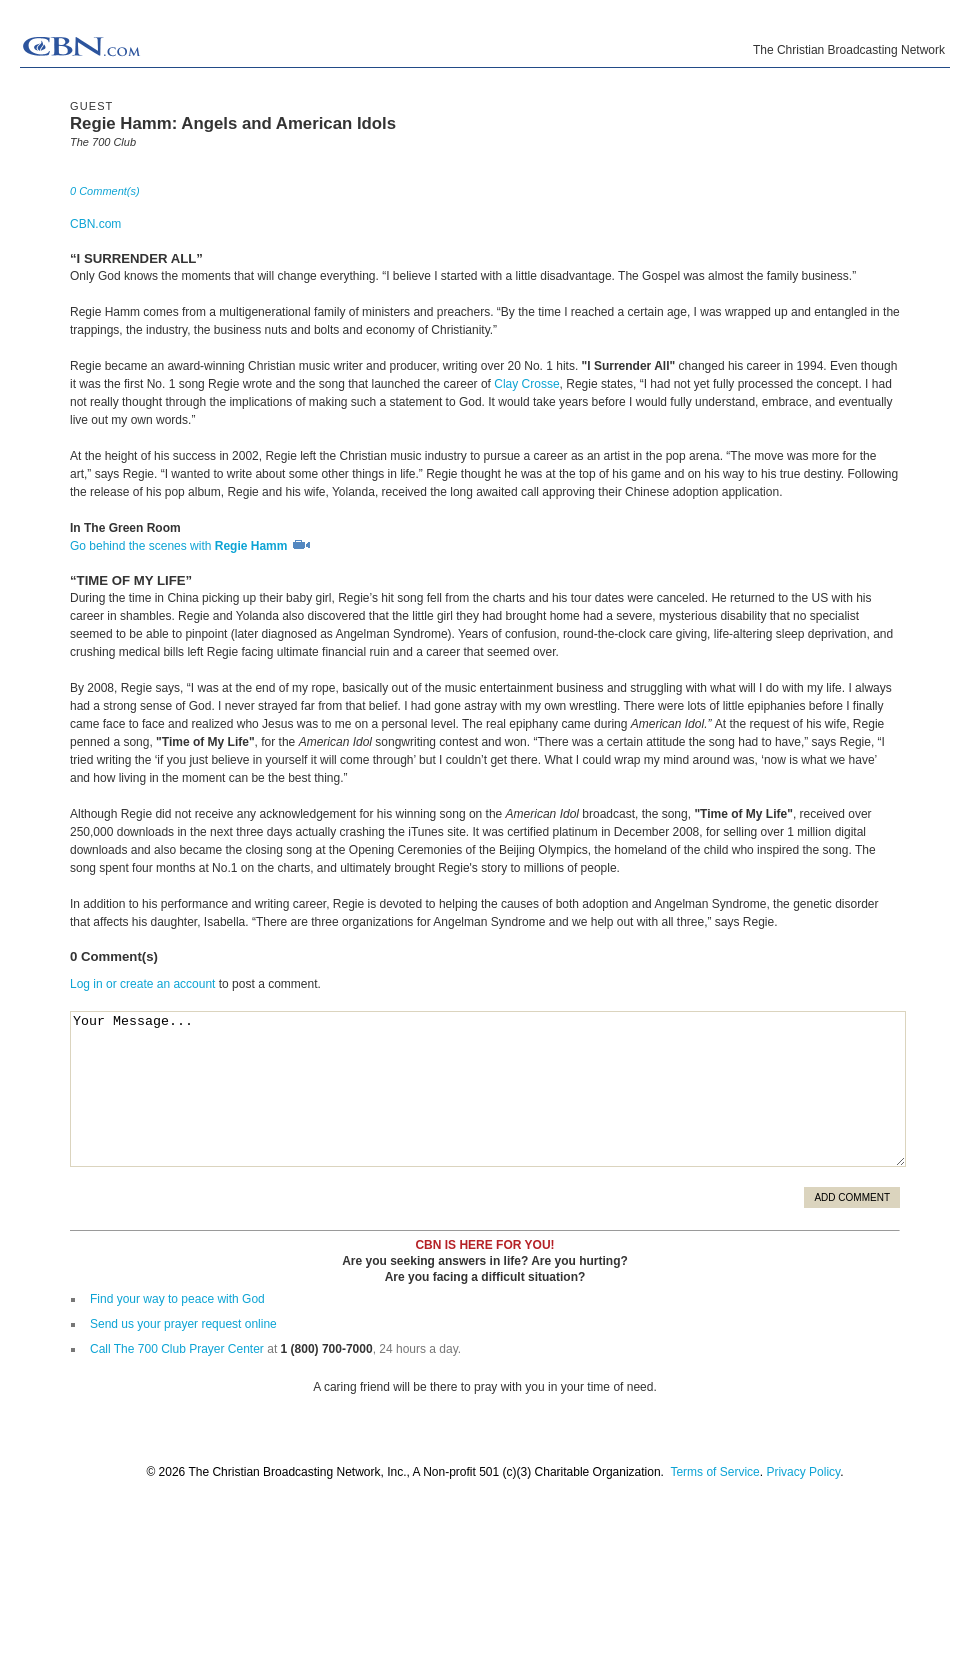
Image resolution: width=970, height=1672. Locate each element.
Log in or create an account (142, 984)
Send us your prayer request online (183, 1324)
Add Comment (852, 1197)
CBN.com (95, 224)
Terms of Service (714, 1472)
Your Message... (488, 1089)
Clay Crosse (526, 384)
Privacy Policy (803, 1472)
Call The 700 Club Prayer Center (177, 1349)
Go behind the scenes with (190, 546)
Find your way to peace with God (177, 1299)
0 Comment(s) (105, 191)
